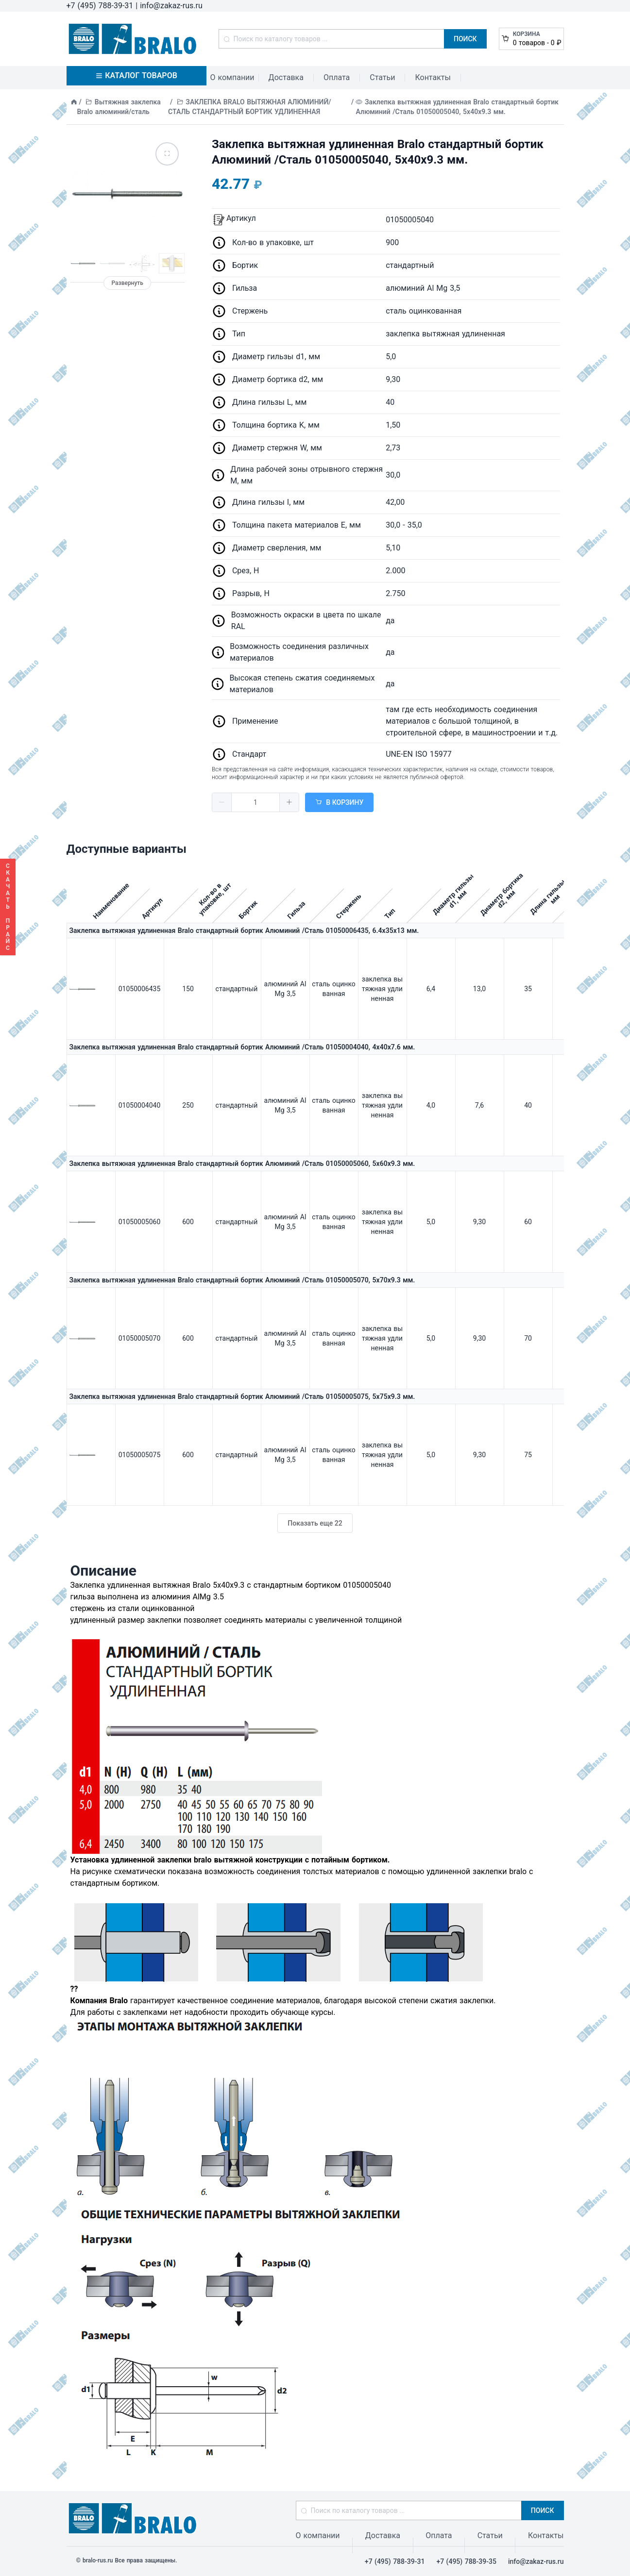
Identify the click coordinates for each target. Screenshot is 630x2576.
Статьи (382, 77)
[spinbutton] (255, 802)
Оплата (337, 77)
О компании (232, 77)
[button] (222, 802)
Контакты (432, 77)
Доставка (286, 77)
